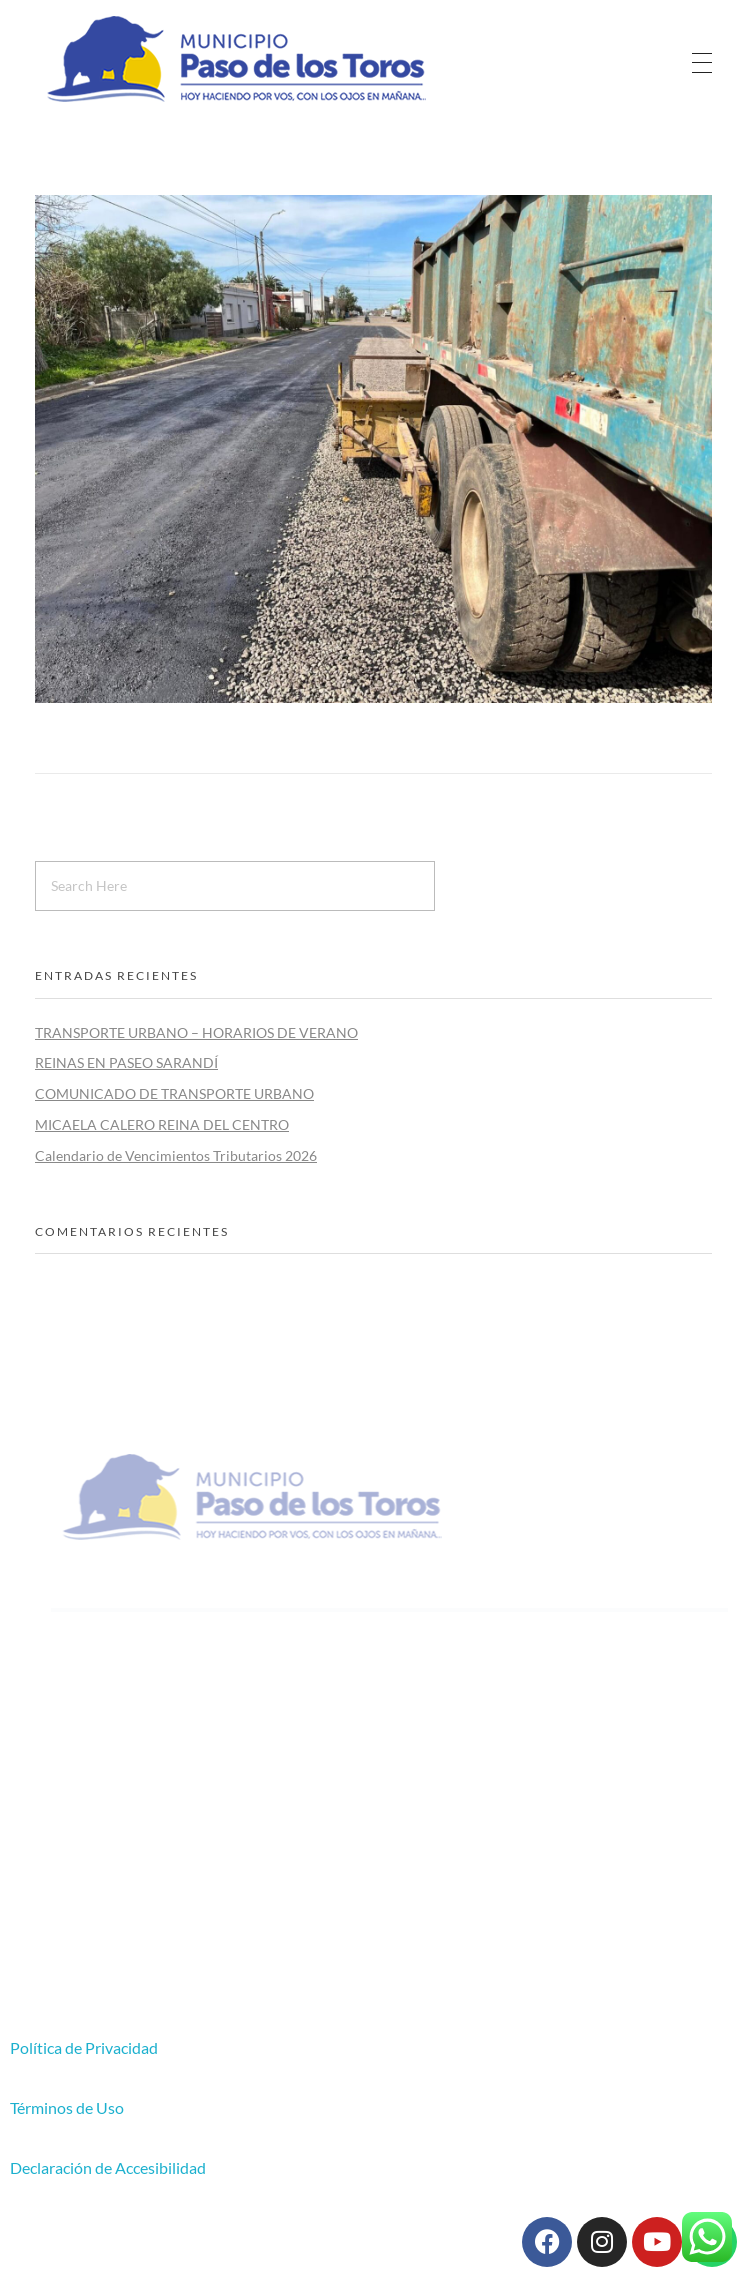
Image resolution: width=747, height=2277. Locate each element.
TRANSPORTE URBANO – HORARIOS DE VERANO (196, 1032)
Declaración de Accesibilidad (108, 2167)
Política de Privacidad (84, 2047)
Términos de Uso (67, 2107)
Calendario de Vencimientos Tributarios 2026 (176, 1155)
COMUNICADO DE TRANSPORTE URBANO (174, 1093)
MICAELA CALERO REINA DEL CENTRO (162, 1124)
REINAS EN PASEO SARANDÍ (126, 1062)
